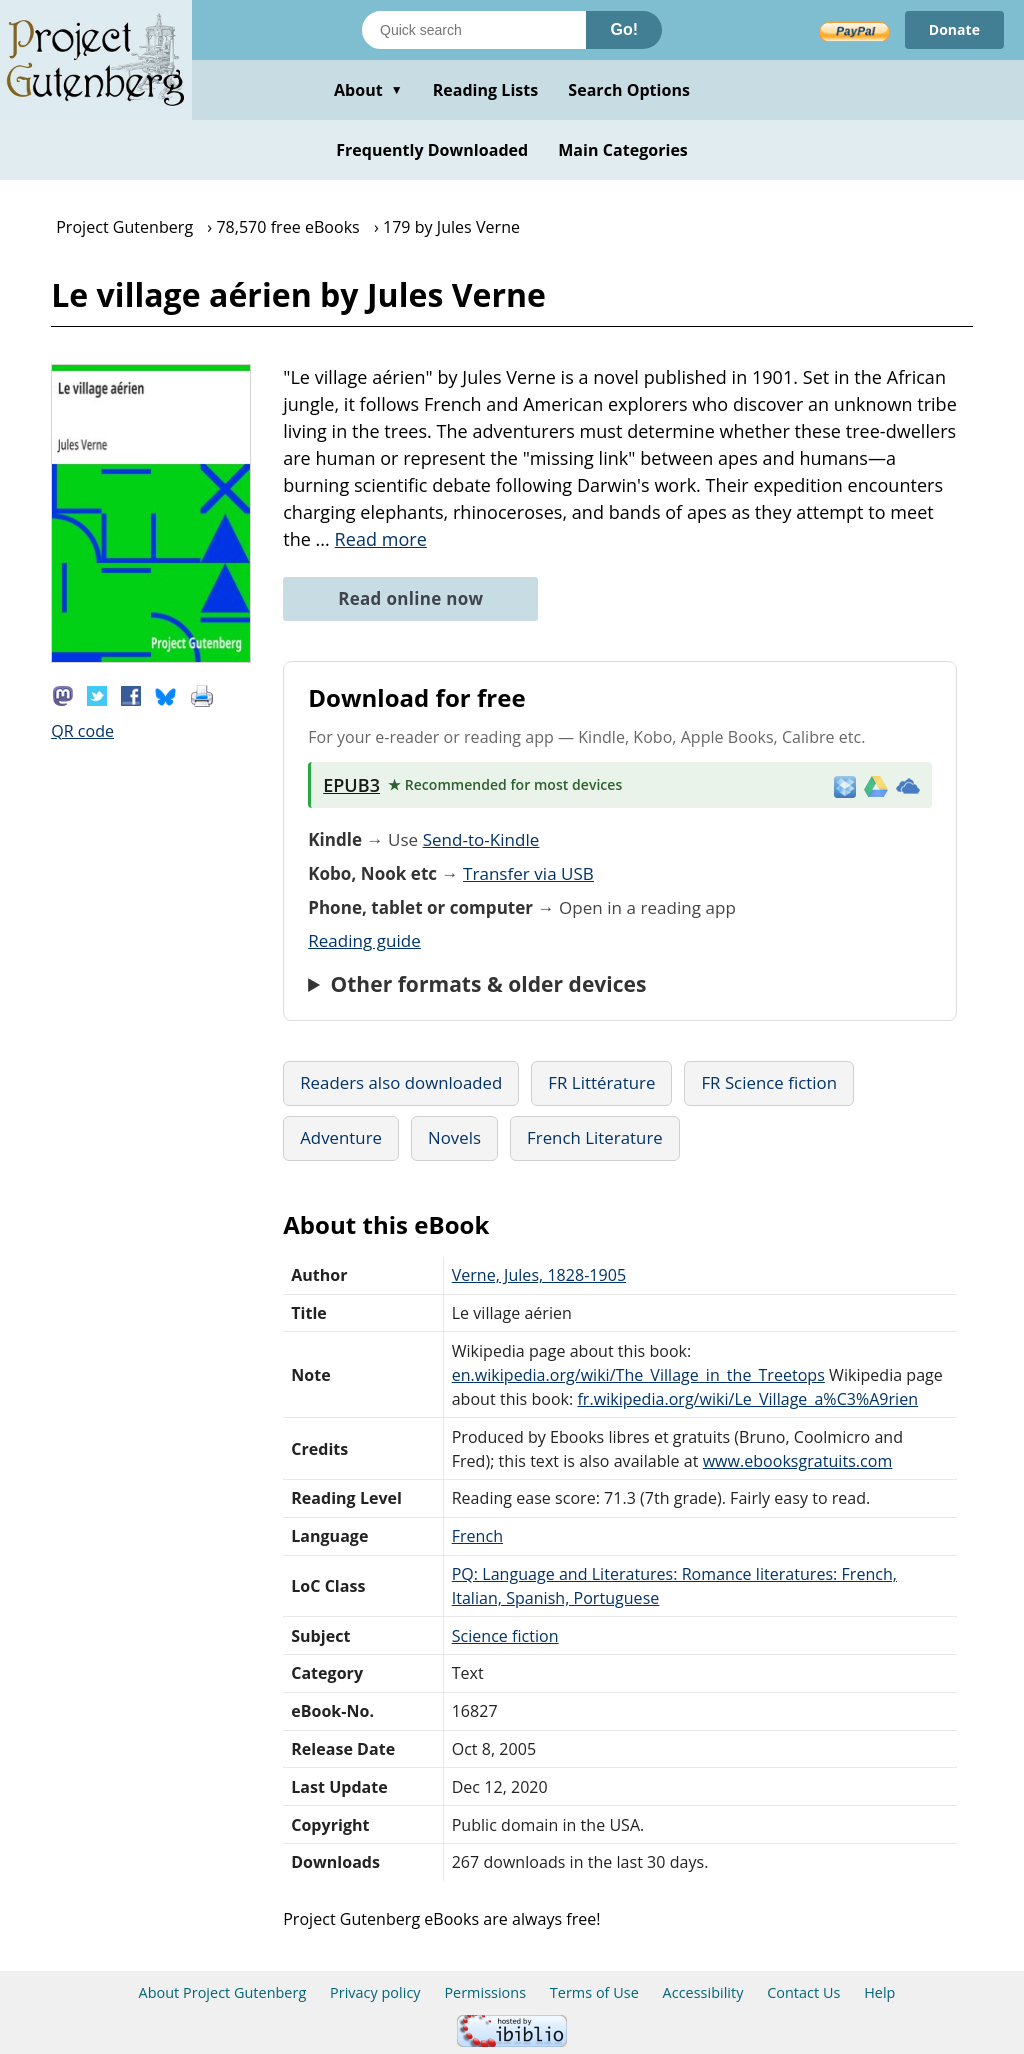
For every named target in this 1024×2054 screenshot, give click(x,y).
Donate (954, 29)
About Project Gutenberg (223, 1992)
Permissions (485, 1992)
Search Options (629, 90)
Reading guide (364, 940)
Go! (624, 29)
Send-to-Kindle (481, 839)
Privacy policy (375, 1992)
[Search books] (474, 30)
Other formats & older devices (488, 984)
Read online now (410, 598)
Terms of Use (594, 1992)
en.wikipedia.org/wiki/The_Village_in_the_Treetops (638, 1375)
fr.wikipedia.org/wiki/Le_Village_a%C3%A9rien (747, 1399)
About (368, 90)
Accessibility (703, 1992)
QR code (82, 731)
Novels (454, 1137)
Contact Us (803, 1992)
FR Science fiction (769, 1082)
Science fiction (505, 1636)
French (477, 1536)
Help (879, 1992)
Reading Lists (486, 90)
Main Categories (623, 150)
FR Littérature (601, 1082)
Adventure (341, 1137)
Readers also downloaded (401, 1082)
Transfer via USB (528, 873)
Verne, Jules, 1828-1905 (539, 1275)
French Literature (595, 1137)
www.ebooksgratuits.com (798, 1461)
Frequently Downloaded (432, 150)
